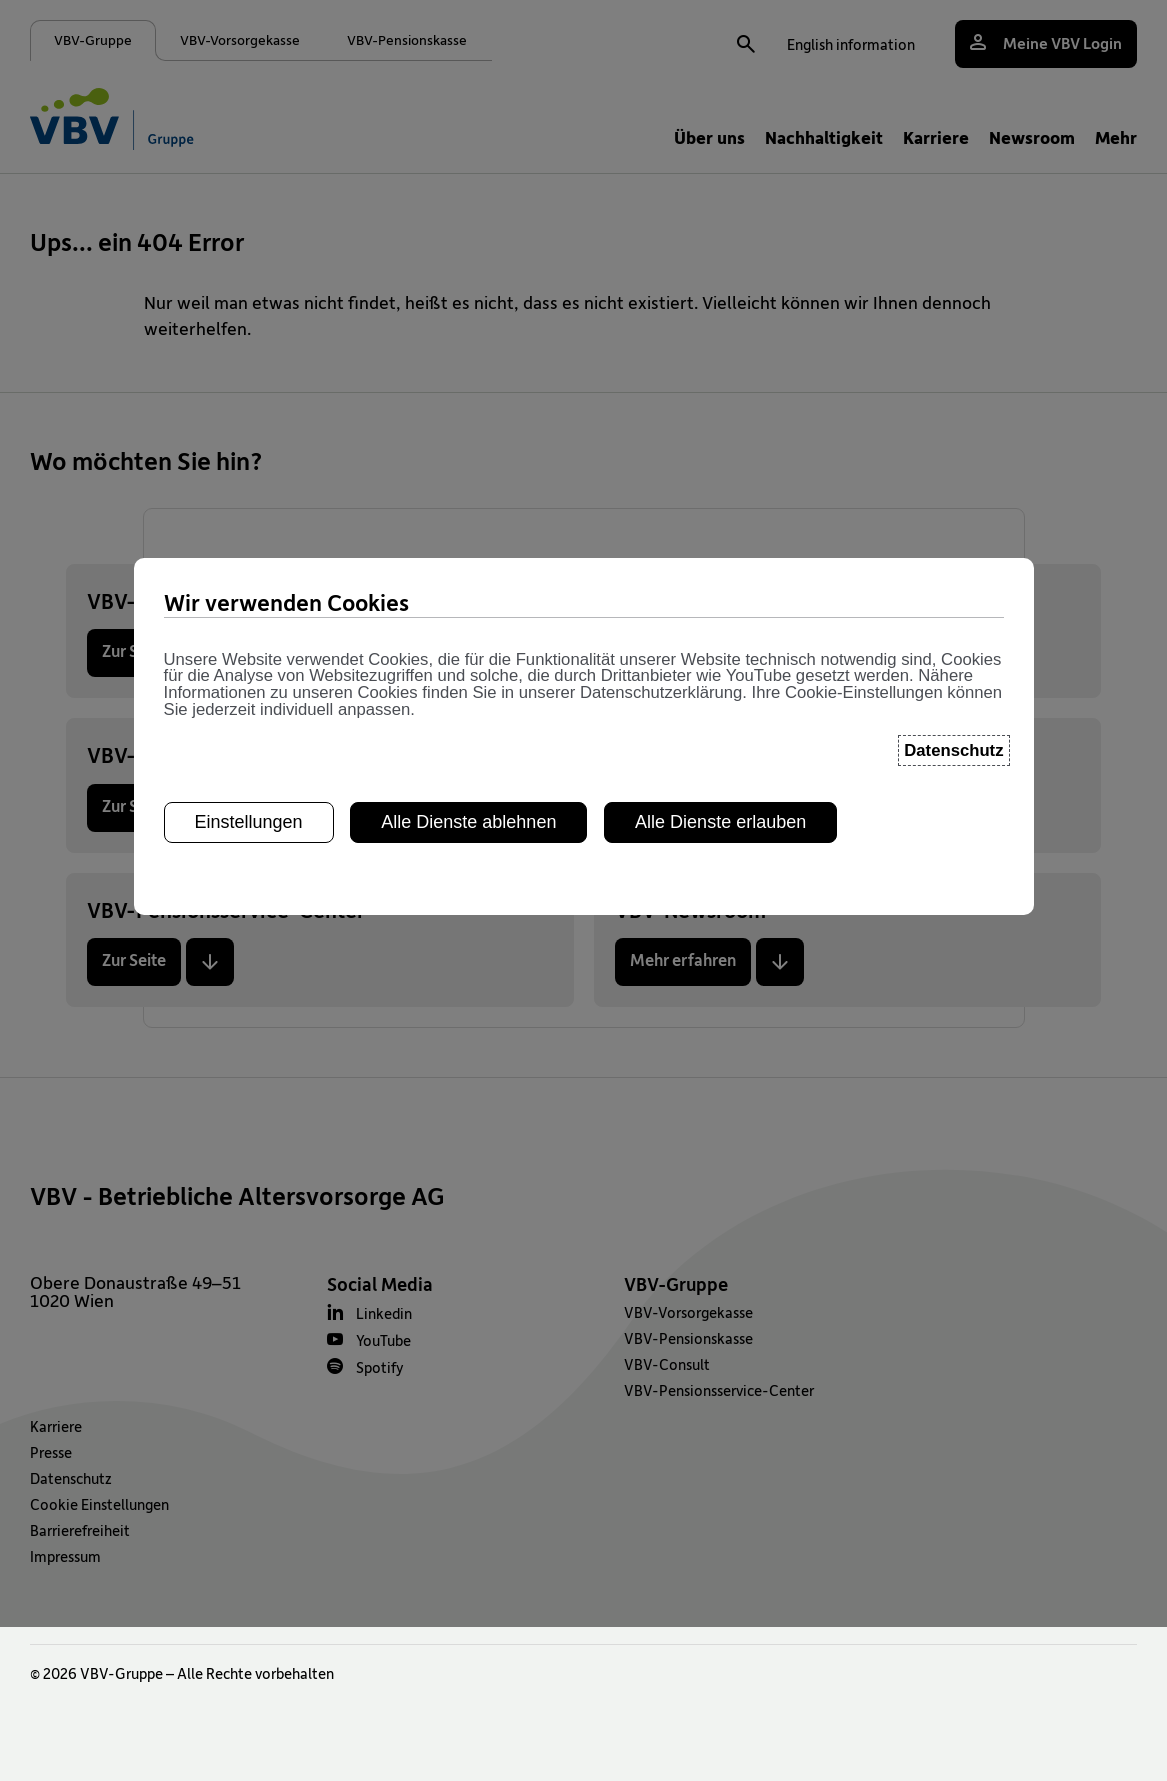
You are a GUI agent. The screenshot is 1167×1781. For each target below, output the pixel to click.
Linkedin (384, 1313)
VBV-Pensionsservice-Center (719, 1390)
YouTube (383, 1340)
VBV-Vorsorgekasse (688, 1312)
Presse (51, 1452)
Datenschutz (71, 1478)
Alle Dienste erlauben (720, 433)
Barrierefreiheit (80, 1530)
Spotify (380, 1367)
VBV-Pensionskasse (688, 1338)
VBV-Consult (667, 1364)
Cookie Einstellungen (99, 1504)
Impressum (65, 1556)
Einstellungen (249, 433)
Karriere (56, 1426)
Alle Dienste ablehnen (468, 433)
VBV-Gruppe (676, 1283)
